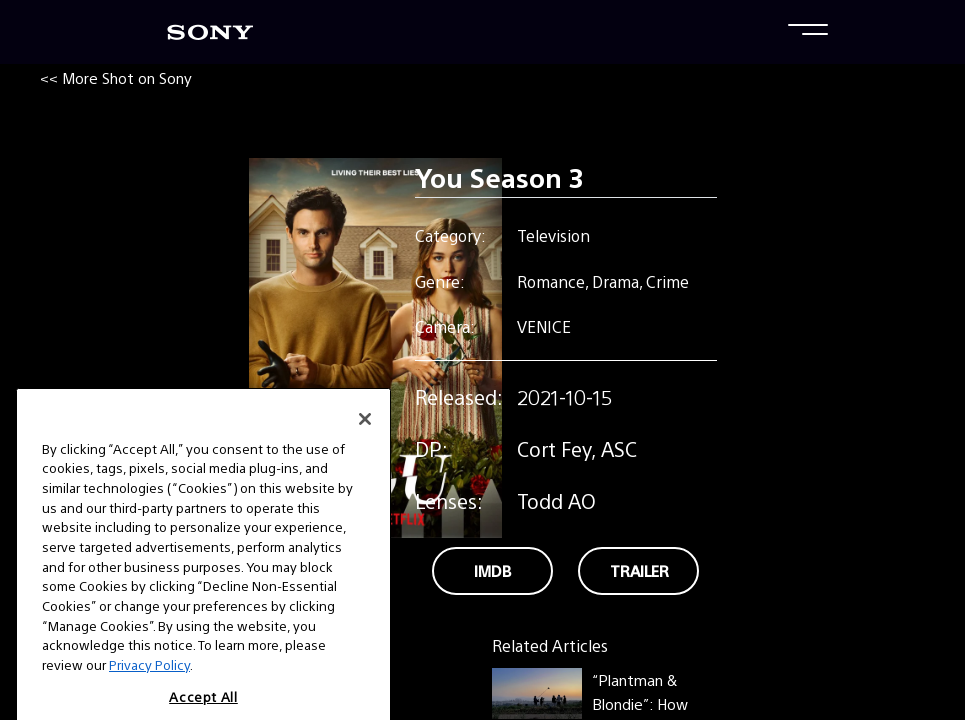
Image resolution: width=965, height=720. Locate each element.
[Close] (365, 439)
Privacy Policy (149, 684)
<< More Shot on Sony (116, 77)
